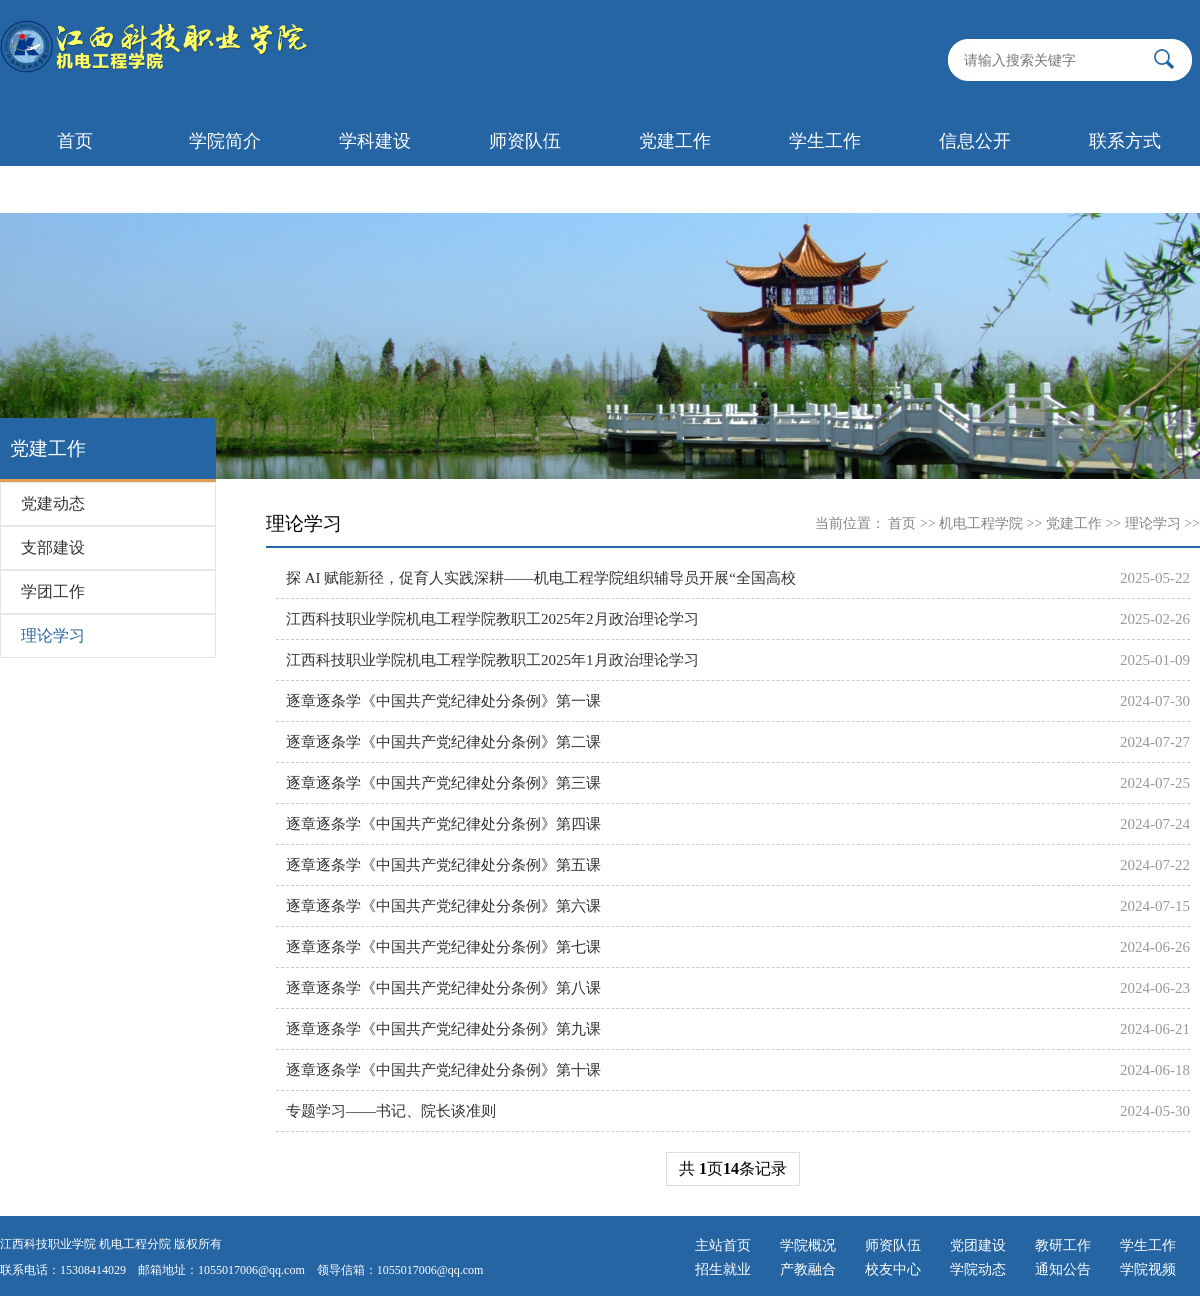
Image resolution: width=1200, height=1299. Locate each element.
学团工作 (53, 591)
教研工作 (1063, 1245)
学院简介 (225, 141)
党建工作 (675, 141)
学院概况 (808, 1245)
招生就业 (723, 1269)
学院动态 (978, 1269)
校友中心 (893, 1269)
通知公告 (1063, 1269)
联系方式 (1125, 141)
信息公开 (975, 141)
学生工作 (825, 141)
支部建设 (53, 547)
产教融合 (808, 1269)
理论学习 (53, 635)
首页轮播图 (75, 189)
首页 (75, 141)
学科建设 (375, 141)
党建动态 (53, 503)
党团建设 (978, 1245)
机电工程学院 (981, 523)
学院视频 (1148, 1269)
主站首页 (723, 1245)
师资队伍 (525, 141)
